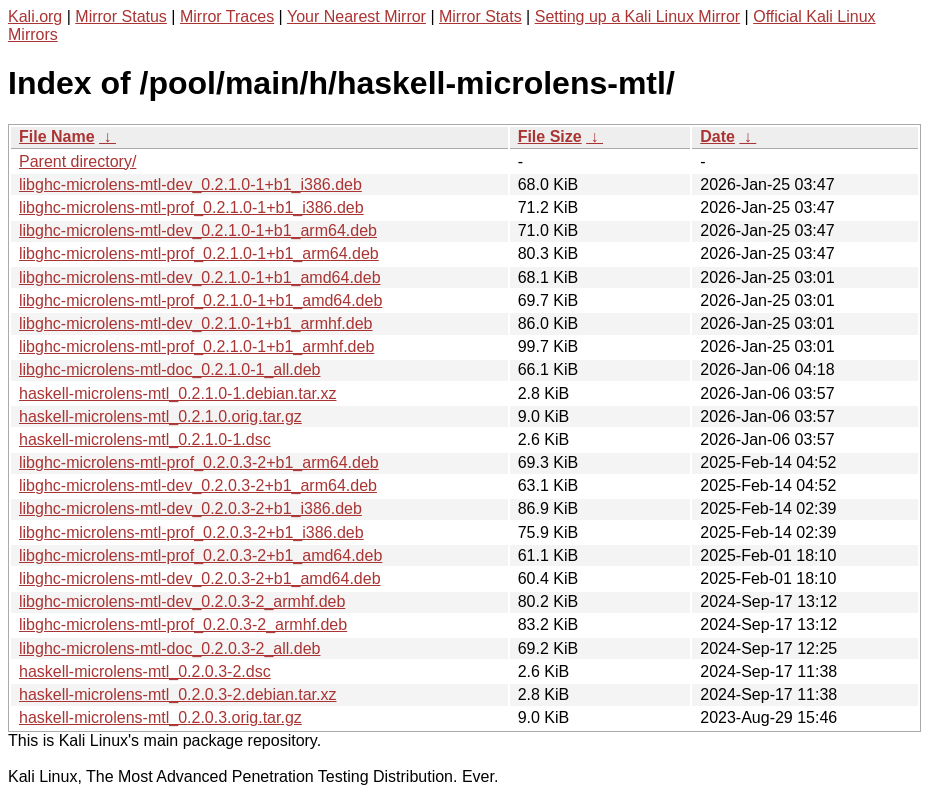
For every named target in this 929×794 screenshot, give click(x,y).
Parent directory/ (77, 161)
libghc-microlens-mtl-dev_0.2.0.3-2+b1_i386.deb (190, 508)
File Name (57, 136)
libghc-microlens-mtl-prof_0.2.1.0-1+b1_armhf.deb (196, 346)
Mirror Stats (480, 16)
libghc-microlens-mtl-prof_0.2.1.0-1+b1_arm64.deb (199, 253)
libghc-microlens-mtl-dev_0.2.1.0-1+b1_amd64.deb (200, 277)
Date (717, 136)
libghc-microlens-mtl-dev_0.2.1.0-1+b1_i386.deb (190, 184)
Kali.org (35, 16)
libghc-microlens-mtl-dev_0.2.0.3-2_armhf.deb (182, 601)
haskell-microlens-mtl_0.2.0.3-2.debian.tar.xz (177, 694)
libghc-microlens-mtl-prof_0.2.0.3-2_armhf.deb (183, 624)
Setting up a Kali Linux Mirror (637, 16)
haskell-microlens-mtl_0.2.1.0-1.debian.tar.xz (177, 393)
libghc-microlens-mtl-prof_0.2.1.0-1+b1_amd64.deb (200, 300)
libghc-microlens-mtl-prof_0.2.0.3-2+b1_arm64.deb (199, 462)
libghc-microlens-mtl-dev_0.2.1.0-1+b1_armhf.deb (196, 323)
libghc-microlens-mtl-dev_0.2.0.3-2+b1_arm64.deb (198, 485)
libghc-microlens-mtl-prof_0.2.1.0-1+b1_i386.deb (191, 207)
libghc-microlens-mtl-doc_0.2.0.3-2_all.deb (169, 648)
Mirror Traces (227, 16)
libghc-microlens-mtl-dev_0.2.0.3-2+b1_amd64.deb (200, 578)
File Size (550, 136)
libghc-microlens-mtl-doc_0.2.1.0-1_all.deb (169, 369)
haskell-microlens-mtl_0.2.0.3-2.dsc (145, 671)
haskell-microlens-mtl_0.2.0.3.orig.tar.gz (160, 717)
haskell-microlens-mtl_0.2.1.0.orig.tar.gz (160, 416)
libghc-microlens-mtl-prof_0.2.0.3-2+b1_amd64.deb (200, 555)
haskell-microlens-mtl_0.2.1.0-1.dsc (145, 439)
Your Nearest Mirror (356, 16)
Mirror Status (121, 16)
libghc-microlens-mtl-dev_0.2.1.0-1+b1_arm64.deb (198, 230)
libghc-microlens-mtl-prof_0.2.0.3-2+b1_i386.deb (191, 532)
